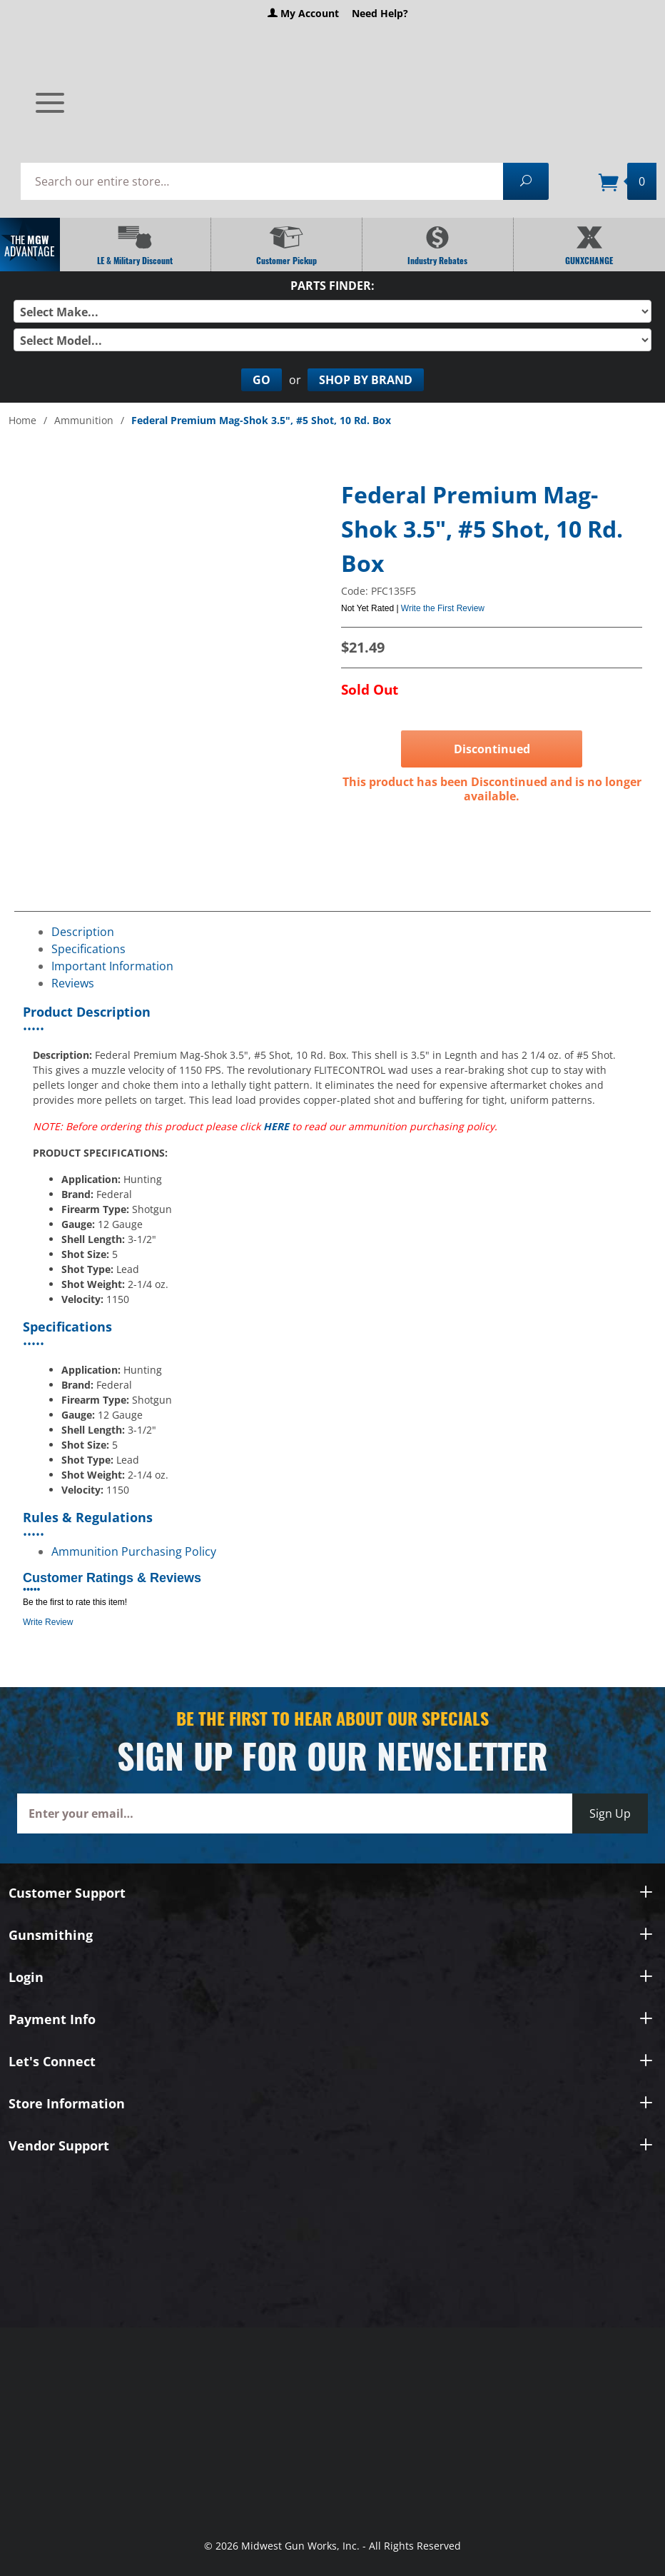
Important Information (112, 966)
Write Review (48, 1622)
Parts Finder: (332, 285)
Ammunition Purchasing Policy (133, 1551)
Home (22, 420)
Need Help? (380, 13)
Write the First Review (442, 608)
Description (82, 932)
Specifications (88, 949)
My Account (303, 13)
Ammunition (83, 420)
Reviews (72, 983)
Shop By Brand (365, 380)
